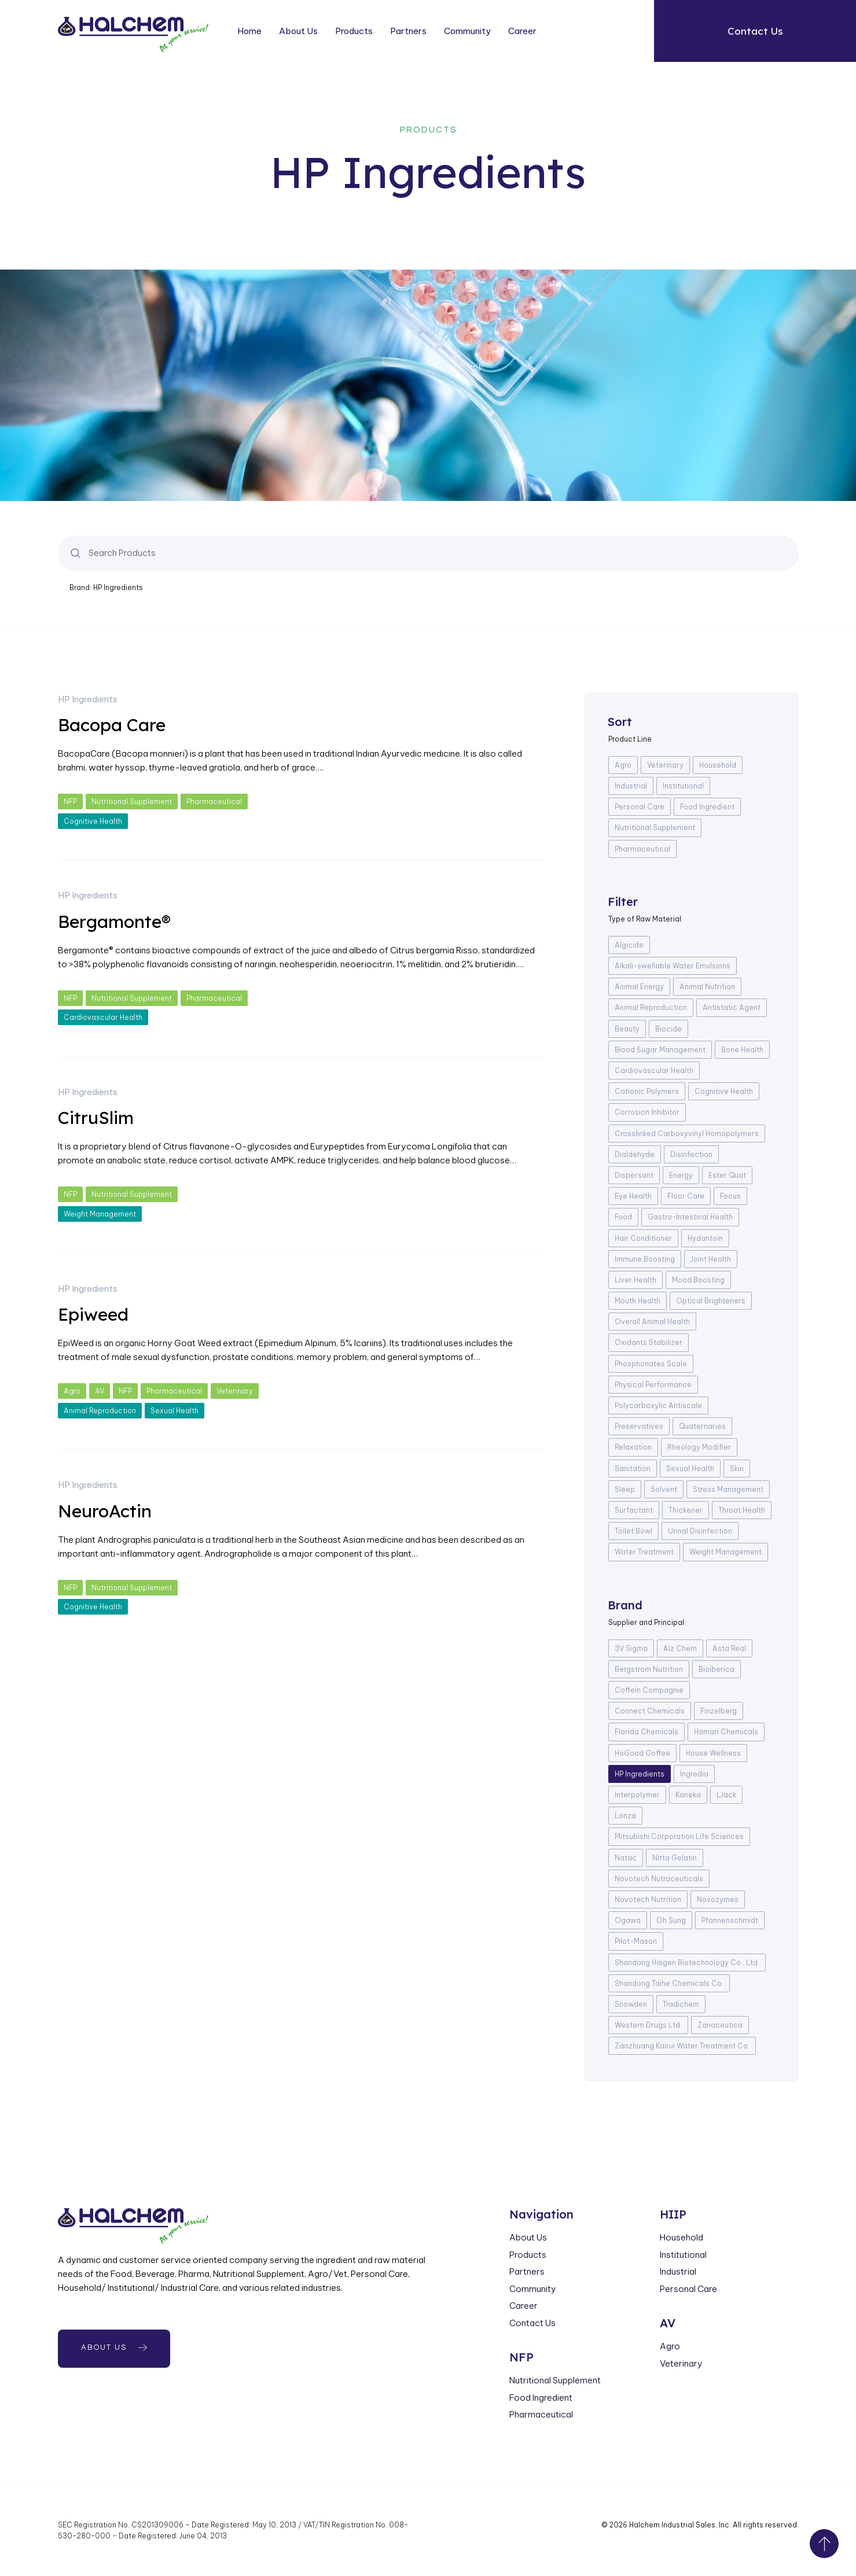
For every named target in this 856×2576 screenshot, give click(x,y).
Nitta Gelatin (674, 1857)
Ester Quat (727, 1175)
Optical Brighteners (710, 1300)
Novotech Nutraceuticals (659, 1878)
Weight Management (100, 1214)
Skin (737, 1468)
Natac (626, 1857)
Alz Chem (680, 1648)
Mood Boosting (698, 1280)
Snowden (631, 2004)
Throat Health (741, 1510)
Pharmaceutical (214, 801)
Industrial (631, 786)
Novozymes (718, 1899)
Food (623, 1217)
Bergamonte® (114, 922)
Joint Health (710, 1259)
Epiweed (95, 1314)
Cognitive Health (93, 821)
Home (249, 30)
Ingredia (694, 1774)
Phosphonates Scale (651, 1363)
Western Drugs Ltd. (648, 2025)
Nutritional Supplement (131, 801)
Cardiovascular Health (103, 1017)
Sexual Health (174, 1410)
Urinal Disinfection (700, 1531)
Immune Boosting (645, 1259)
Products (354, 30)
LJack (726, 1794)
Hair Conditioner (643, 1238)
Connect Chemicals (650, 1711)
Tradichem (681, 2004)
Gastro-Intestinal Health (690, 1217)
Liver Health (635, 1280)
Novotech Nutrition (648, 1899)
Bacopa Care (112, 725)
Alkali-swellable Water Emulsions (672, 965)
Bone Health (742, 1049)
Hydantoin (705, 1238)
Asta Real (729, 1648)
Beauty (627, 1028)
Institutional (683, 786)
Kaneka (688, 1794)
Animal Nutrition (707, 986)
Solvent (664, 1489)
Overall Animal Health (652, 1321)
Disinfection (691, 1154)
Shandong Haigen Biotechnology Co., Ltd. (687, 1962)
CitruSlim (96, 1118)
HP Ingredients (87, 699)
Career (522, 30)
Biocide (668, 1028)
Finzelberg (718, 1711)
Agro (72, 1391)
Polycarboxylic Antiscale (658, 1405)
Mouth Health (637, 1300)
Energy (681, 1175)
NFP (70, 801)
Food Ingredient (707, 806)
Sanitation (633, 1468)
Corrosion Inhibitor (647, 1112)
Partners (408, 30)
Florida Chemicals (646, 1731)
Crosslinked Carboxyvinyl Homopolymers (687, 1133)
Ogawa (628, 1920)
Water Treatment (644, 1551)
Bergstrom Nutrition (649, 1669)
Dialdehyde (635, 1154)
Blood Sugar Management (660, 1049)
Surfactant (634, 1510)
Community (467, 30)
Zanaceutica (720, 2025)
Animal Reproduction (100, 1410)
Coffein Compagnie (649, 1690)
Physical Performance (653, 1384)
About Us (298, 30)
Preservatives (639, 1426)
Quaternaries (702, 1426)
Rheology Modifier (699, 1447)
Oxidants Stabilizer (648, 1342)
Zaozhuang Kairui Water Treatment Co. (682, 2045)
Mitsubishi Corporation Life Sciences (679, 1836)
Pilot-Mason (636, 1941)
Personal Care (639, 806)
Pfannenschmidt (729, 1920)
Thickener (685, 1510)
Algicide (629, 945)
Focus (730, 1196)
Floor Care (685, 1196)
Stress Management (728, 1489)
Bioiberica (716, 1669)
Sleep (625, 1489)
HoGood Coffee (642, 1753)
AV (99, 1391)
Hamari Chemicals (726, 1731)
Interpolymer (637, 1794)
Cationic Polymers (647, 1091)
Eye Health (633, 1196)
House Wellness (713, 1753)
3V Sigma (631, 1648)
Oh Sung (671, 1920)
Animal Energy (639, 986)
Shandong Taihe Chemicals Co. (669, 1983)
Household (717, 765)
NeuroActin (105, 1511)
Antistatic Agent (732, 1007)
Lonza (625, 1815)
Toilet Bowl (633, 1531)
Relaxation (633, 1447)
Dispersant (634, 1175)
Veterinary (234, 1391)
